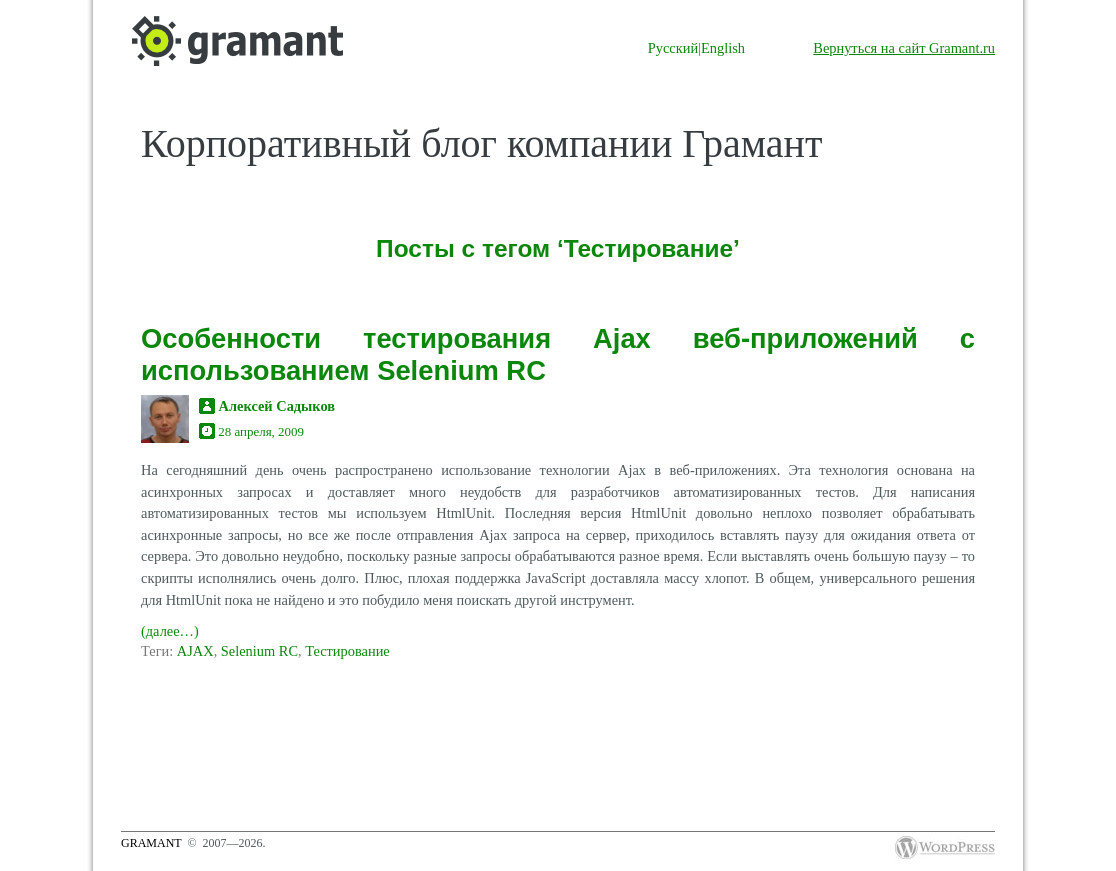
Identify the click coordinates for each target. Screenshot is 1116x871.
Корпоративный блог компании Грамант (481, 143)
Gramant (151, 843)
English (723, 48)
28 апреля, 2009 (261, 431)
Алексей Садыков (277, 406)
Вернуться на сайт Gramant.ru (904, 48)
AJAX (195, 651)
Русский (673, 48)
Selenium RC (259, 651)
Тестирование (347, 651)
